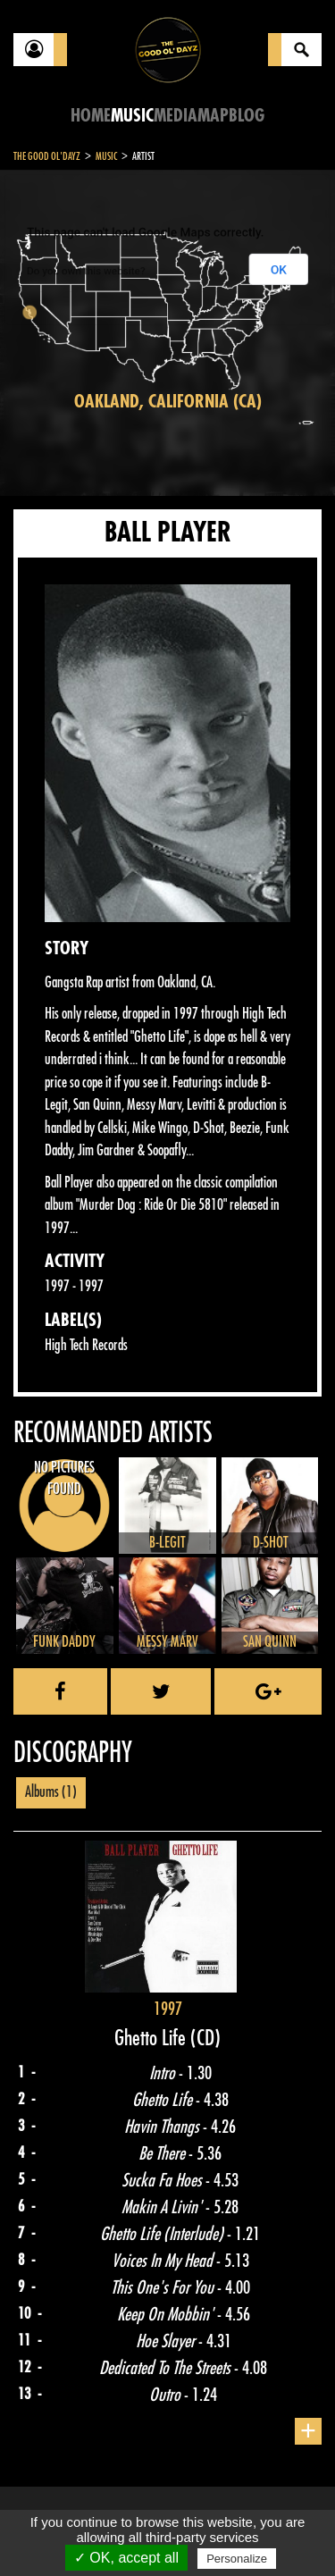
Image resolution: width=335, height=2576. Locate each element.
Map (213, 115)
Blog (246, 115)
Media (175, 115)
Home (91, 115)
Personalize (236, 2558)
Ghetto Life (152, 2038)
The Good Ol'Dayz (46, 156)
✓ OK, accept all (126, 2557)
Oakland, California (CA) (168, 401)
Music (132, 115)
